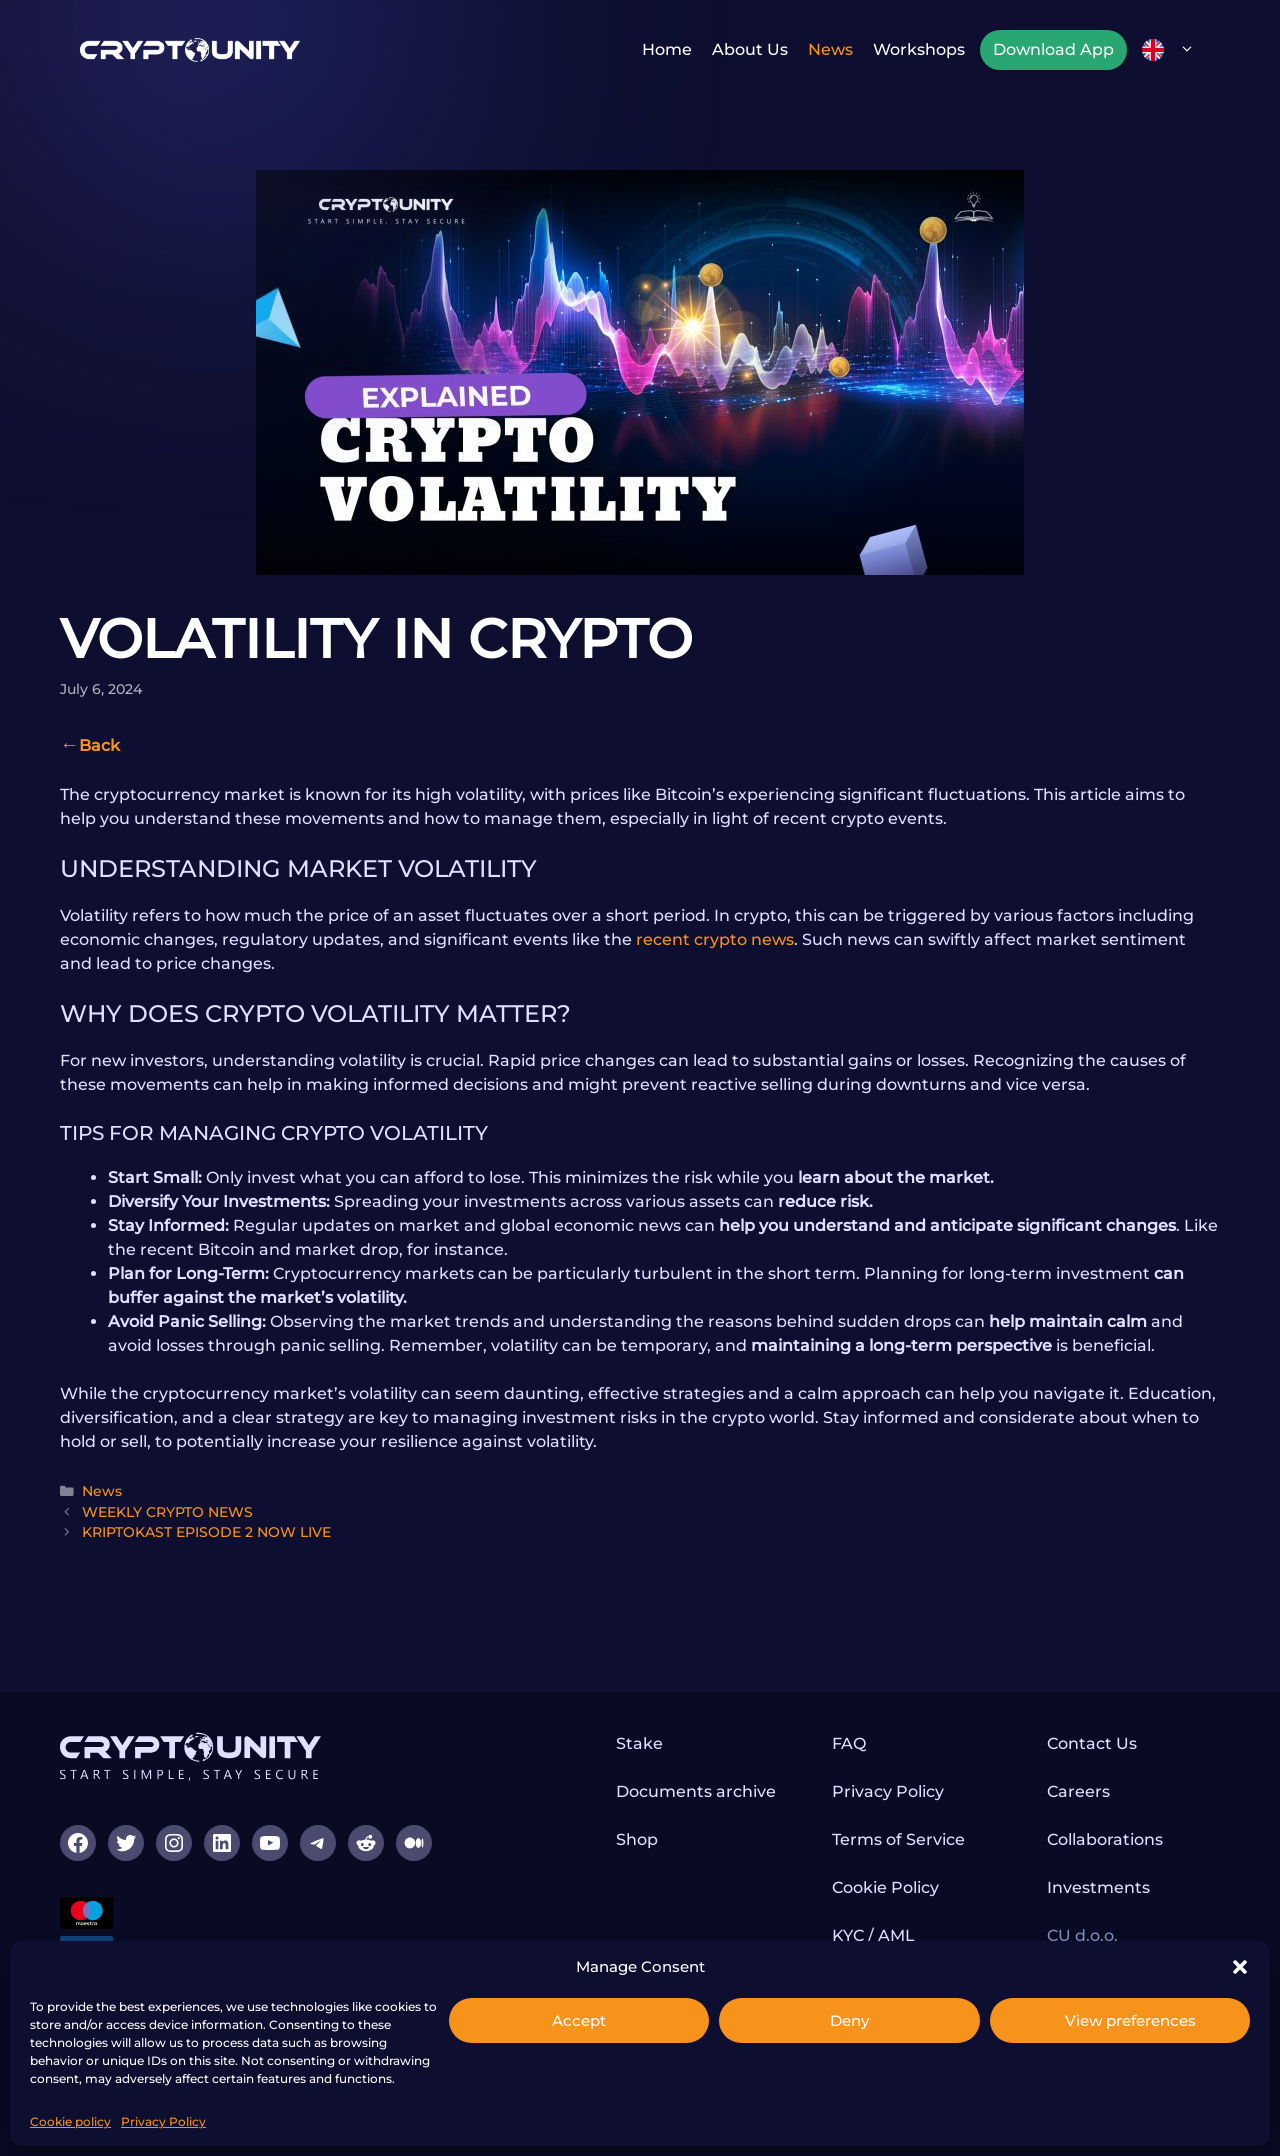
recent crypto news (715, 939)
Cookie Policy (885, 1887)
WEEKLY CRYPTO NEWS (167, 1512)
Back (99, 745)
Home (667, 49)
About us (750, 49)
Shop (637, 1839)
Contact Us (1092, 1743)
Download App (1053, 49)
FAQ (849, 1743)
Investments (1098, 1887)
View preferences (1130, 2020)
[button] (1240, 1967)
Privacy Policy (163, 2121)
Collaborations (1105, 1839)
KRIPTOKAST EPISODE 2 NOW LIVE (206, 1532)
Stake (639, 1743)
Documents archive (696, 1791)
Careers (1078, 1791)
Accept (579, 2020)
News (830, 49)
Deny (849, 2020)
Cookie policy (70, 2121)
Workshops (919, 49)
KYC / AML (873, 1935)
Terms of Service (898, 1839)
